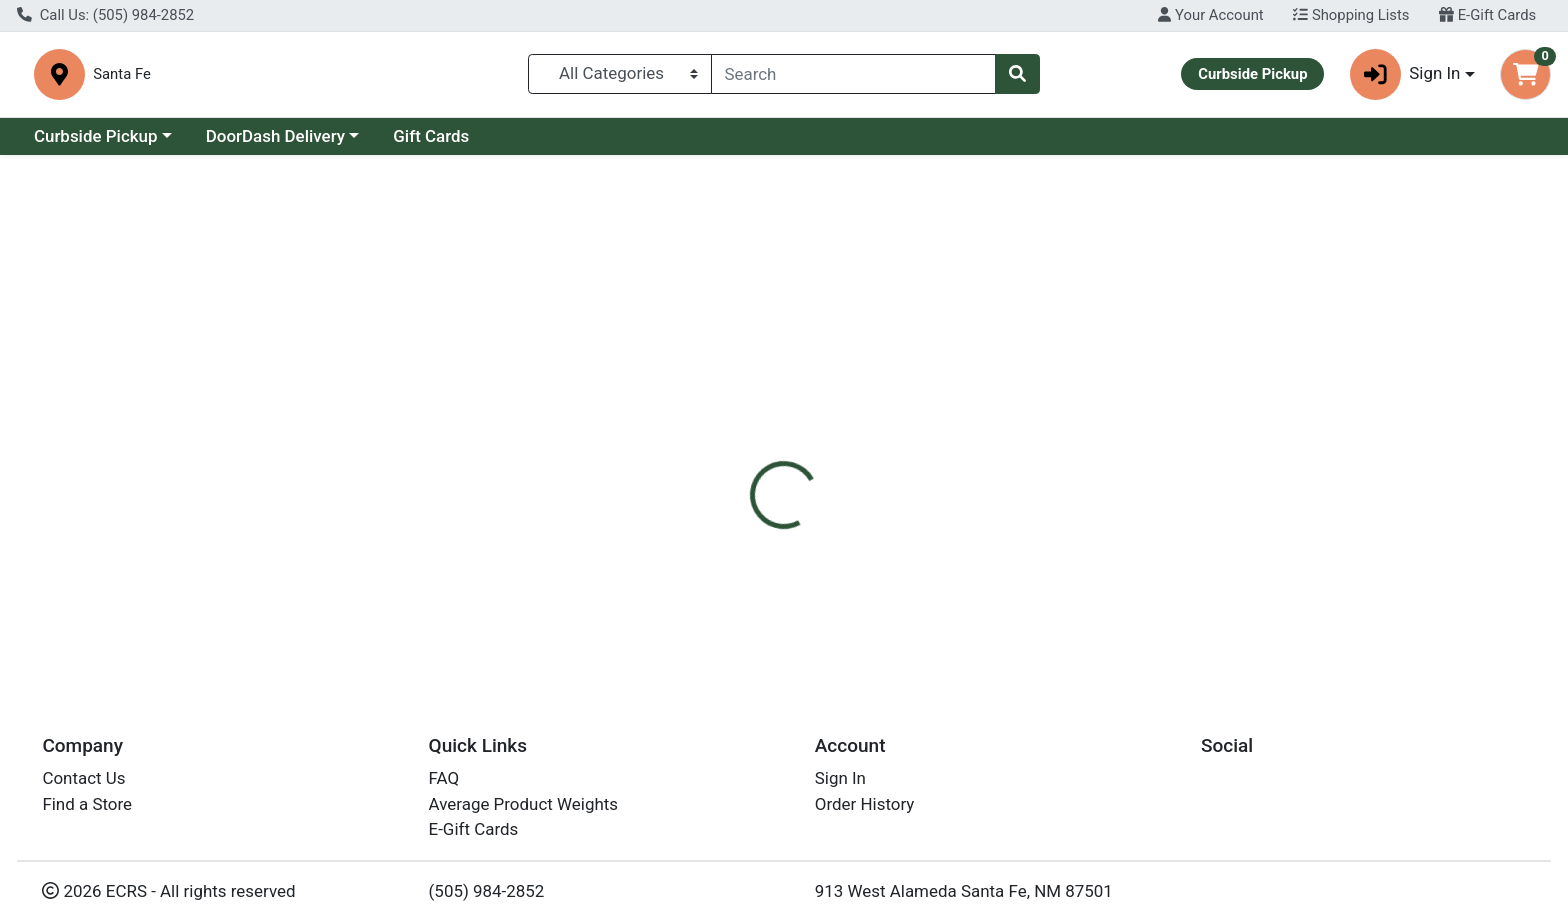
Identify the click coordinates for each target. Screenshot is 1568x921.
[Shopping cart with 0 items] (1525, 75)
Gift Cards (431, 138)
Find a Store (87, 812)
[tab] (709, 428)
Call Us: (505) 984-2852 (105, 15)
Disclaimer (803, 429)
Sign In (840, 787)
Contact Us (83, 787)
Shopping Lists (1351, 15)
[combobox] (854, 75)
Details (709, 429)
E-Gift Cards (1487, 15)
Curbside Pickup (96, 138)
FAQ (444, 787)
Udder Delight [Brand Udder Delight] (912, 555)
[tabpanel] (1110, 562)
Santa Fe (498, 75)
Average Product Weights (523, 812)
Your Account (1210, 15)
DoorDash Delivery (275, 138)
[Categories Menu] (619, 75)
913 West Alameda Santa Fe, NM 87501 (964, 899)
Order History (865, 812)
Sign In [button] (1405, 75)
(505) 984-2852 (487, 899)
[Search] (854, 75)
